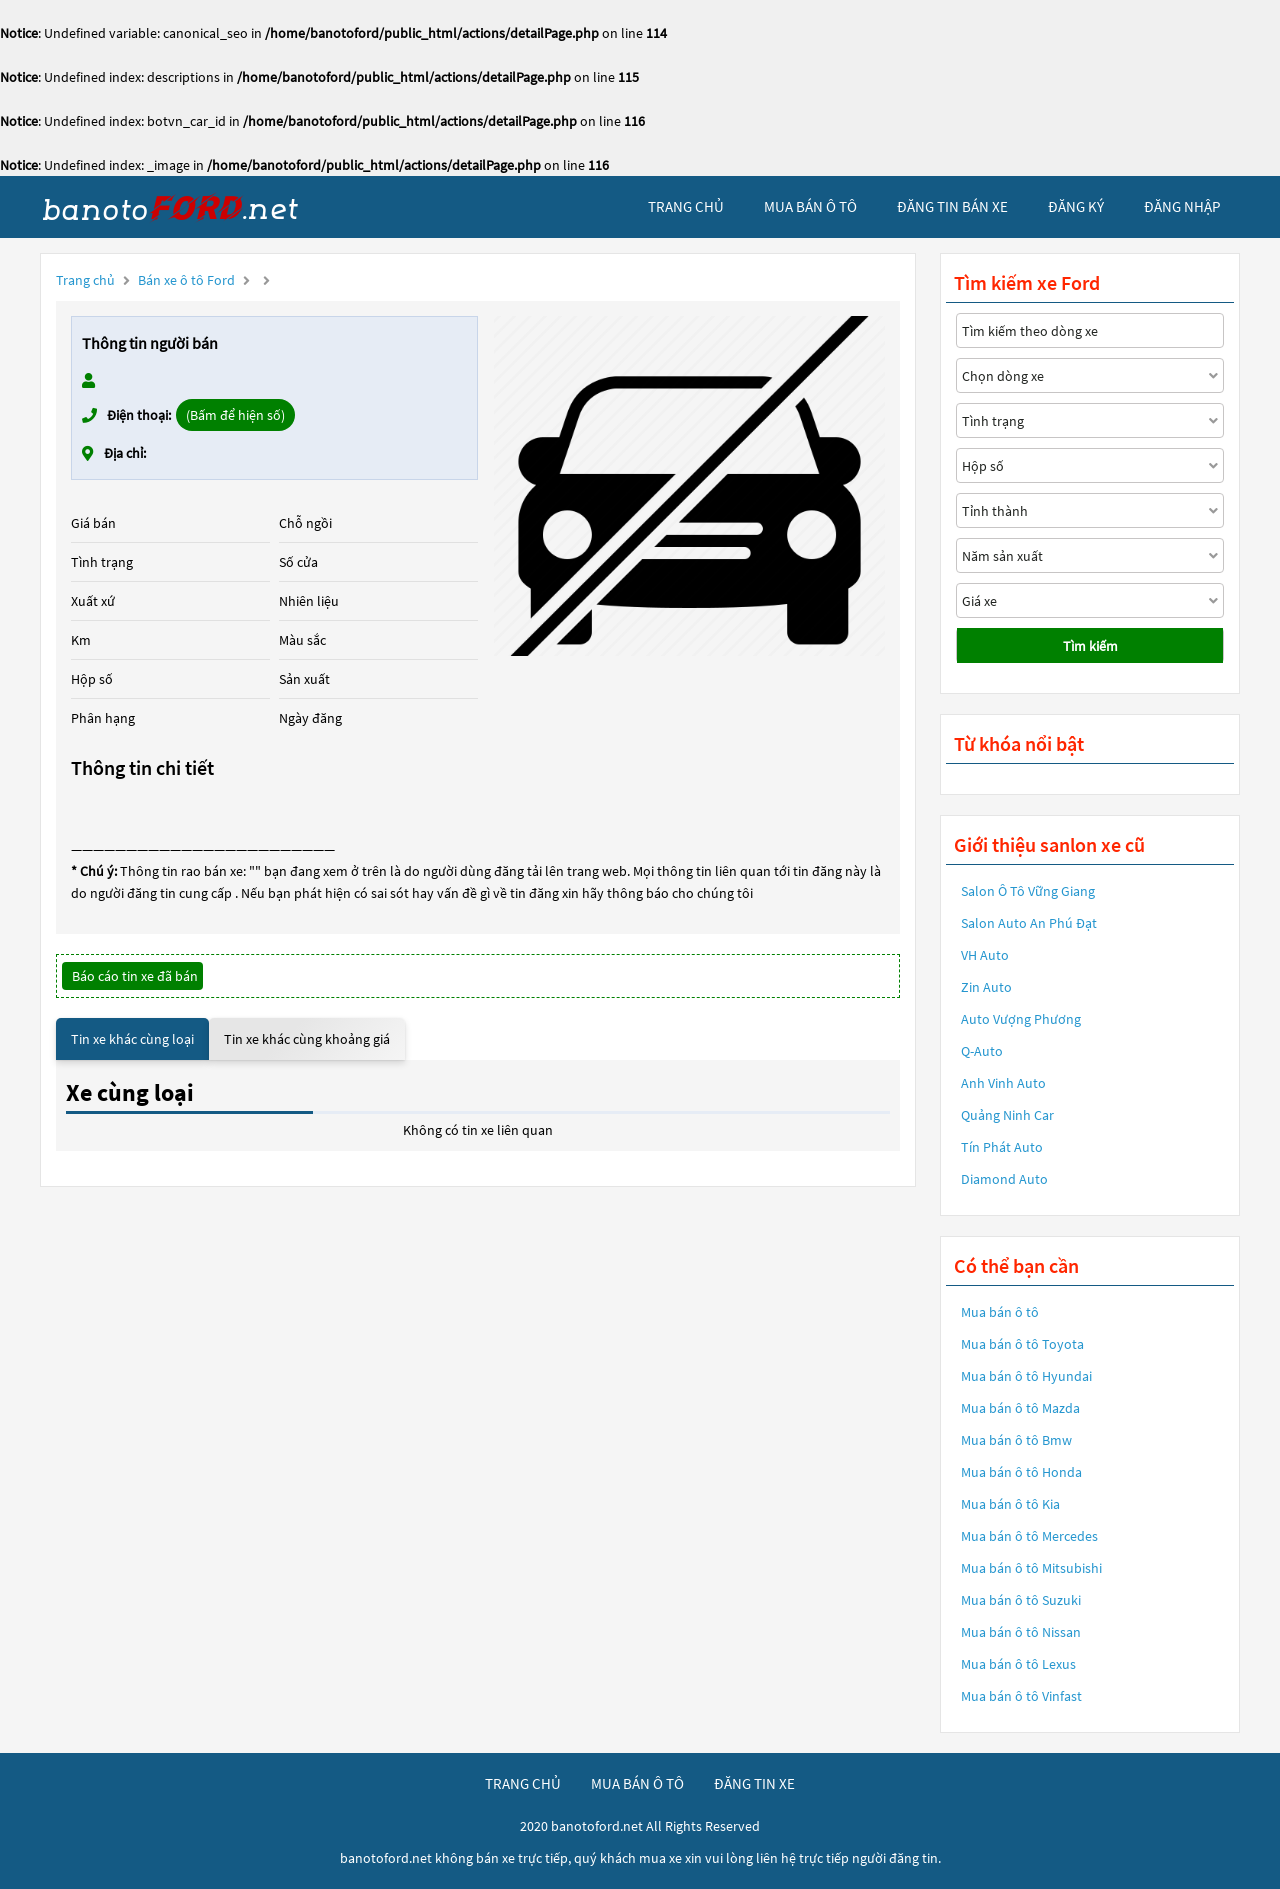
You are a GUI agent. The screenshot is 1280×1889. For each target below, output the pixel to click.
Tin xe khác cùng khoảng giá (307, 1039)
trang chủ (686, 206)
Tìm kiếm (1090, 646)
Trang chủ (85, 280)
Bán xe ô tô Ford (186, 280)
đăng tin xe (754, 1783)
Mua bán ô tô (1000, 1312)
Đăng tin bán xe (952, 206)
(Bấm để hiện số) (235, 415)
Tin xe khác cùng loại (132, 1039)
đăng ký (1076, 206)
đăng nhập (1182, 206)
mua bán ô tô (810, 206)
